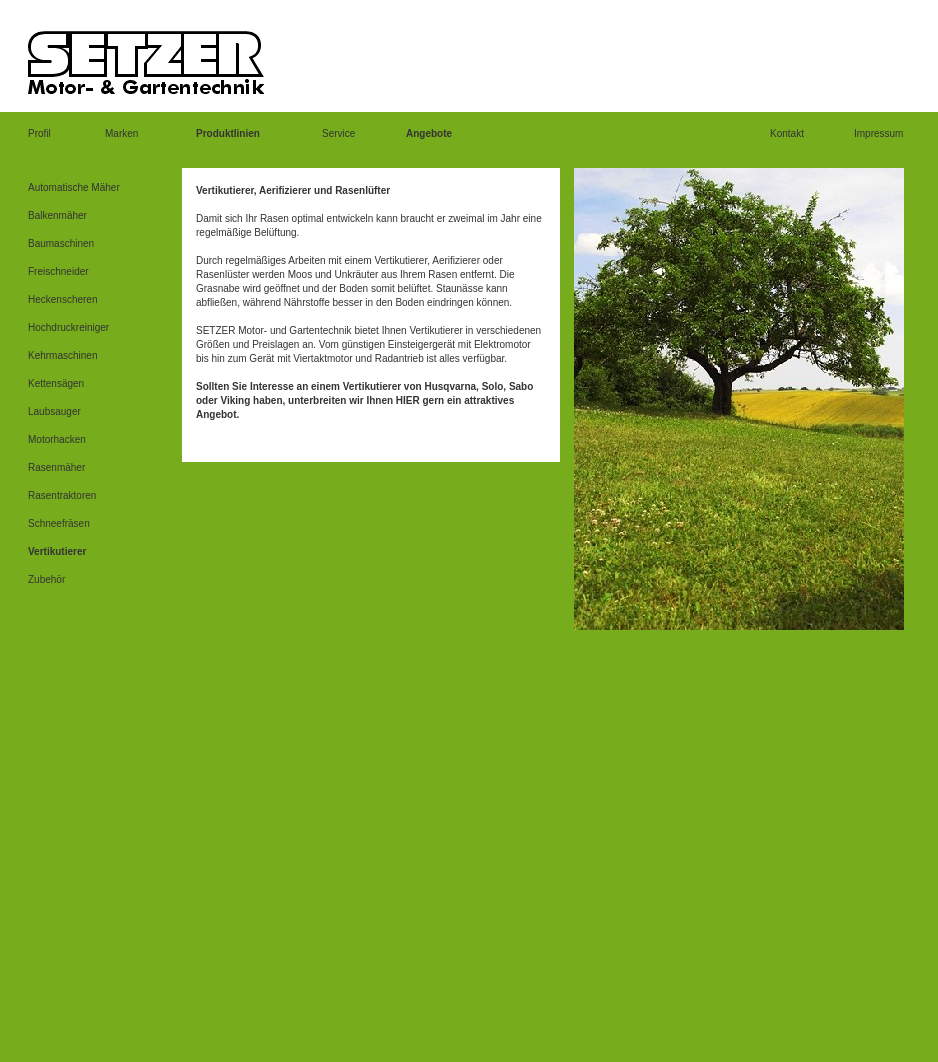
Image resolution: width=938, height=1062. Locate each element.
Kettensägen (56, 383)
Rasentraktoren (62, 495)
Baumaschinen (61, 243)
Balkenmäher (57, 215)
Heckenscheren (62, 299)
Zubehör (46, 579)
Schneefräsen (59, 523)
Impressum (878, 133)
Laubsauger (54, 411)
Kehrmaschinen (62, 355)
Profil (39, 133)
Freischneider (58, 271)
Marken (121, 133)
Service (338, 133)
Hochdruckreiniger (68, 327)
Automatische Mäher (74, 187)
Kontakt (787, 133)
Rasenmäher (56, 467)
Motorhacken (57, 439)
